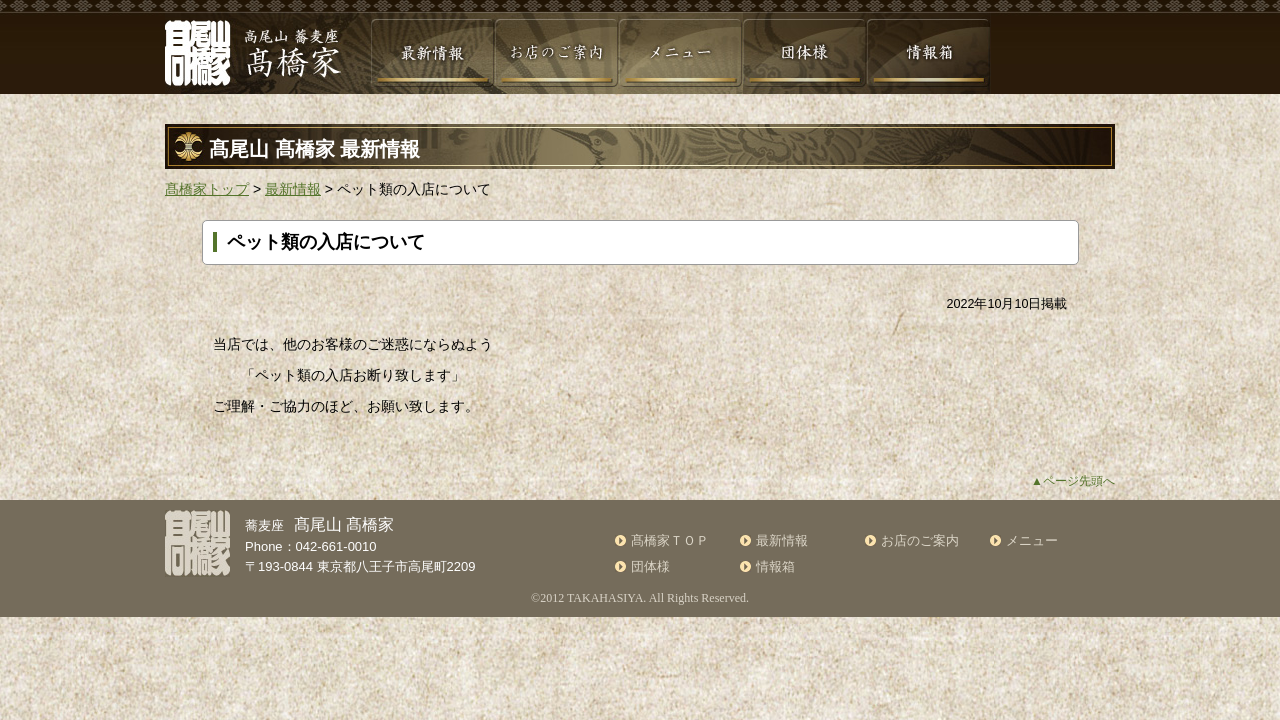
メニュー (1032, 540)
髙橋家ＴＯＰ (670, 540)
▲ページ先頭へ (1073, 481)
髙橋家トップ (207, 189)
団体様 (650, 566)
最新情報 (293, 189)
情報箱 (775, 566)
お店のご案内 (920, 540)
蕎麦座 (319, 525)
